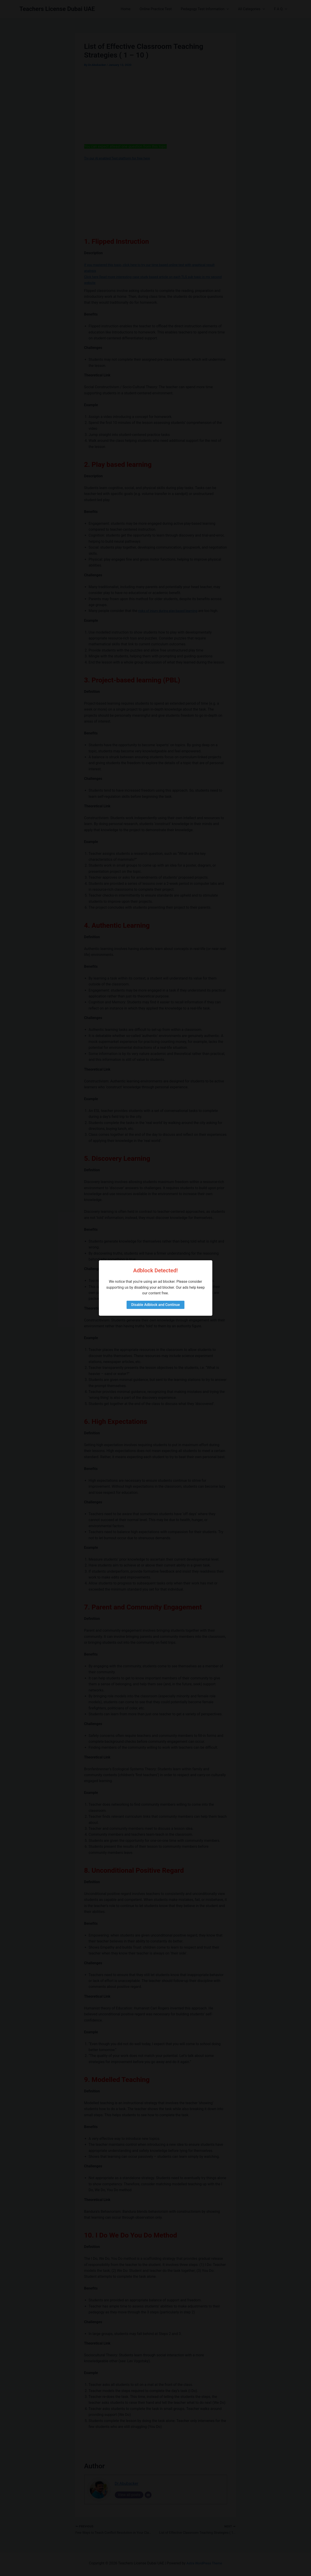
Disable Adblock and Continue (155, 1305)
